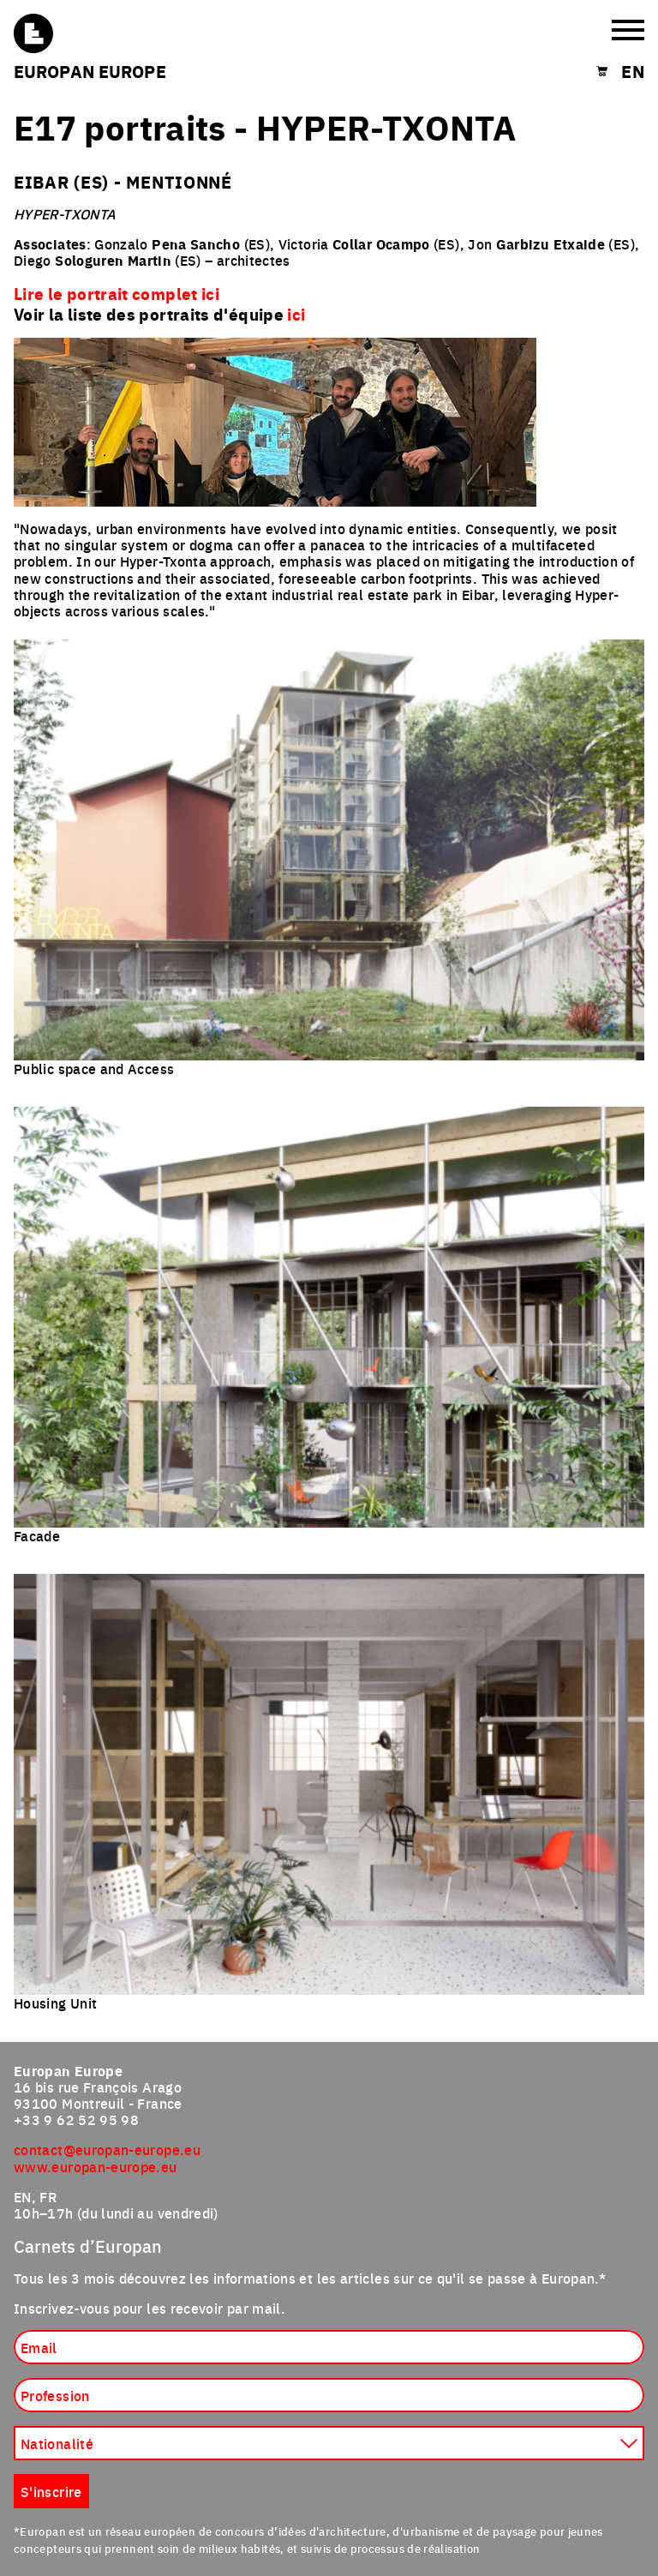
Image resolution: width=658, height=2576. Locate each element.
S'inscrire (51, 2491)
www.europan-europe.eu (95, 2166)
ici (296, 314)
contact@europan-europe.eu (107, 2149)
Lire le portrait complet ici (116, 293)
